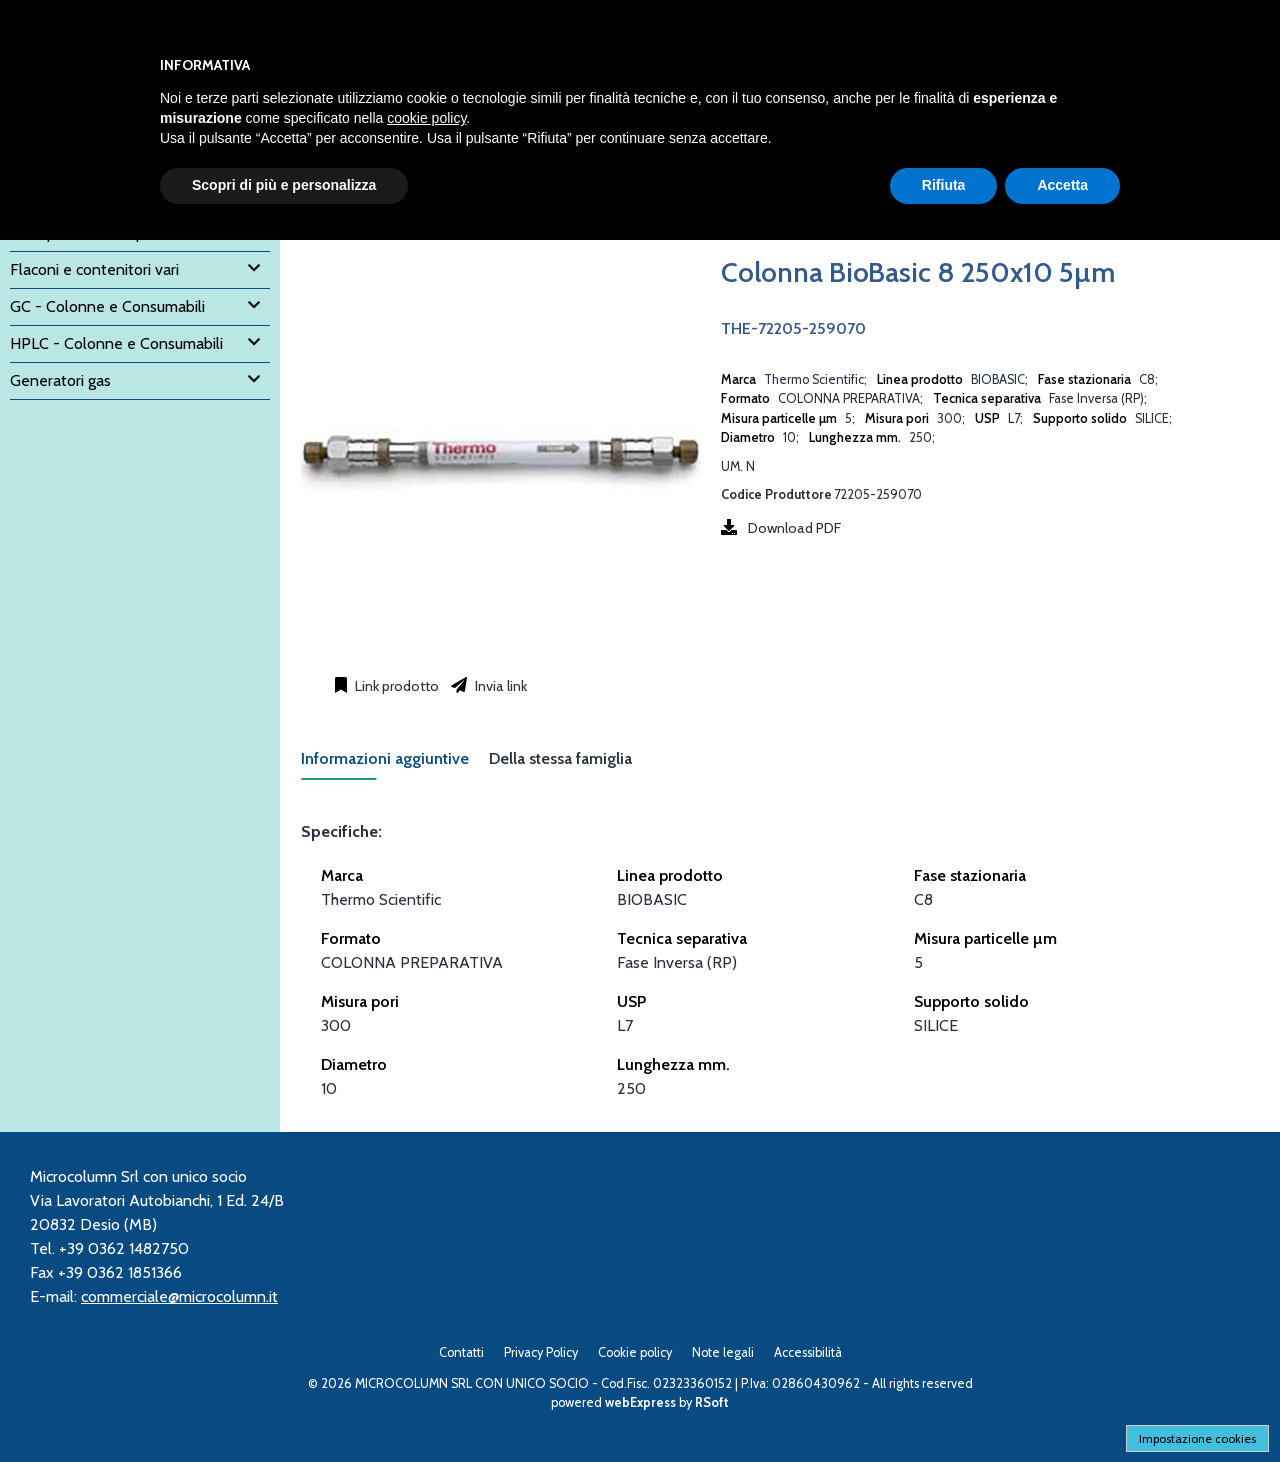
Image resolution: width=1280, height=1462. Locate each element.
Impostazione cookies (1197, 1438)
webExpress (640, 1402)
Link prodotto (395, 686)
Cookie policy (635, 1352)
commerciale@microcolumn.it (179, 1296)
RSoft (712, 1402)
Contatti (461, 1352)
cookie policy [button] (426, 118)
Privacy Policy (541, 1352)
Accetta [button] (1062, 185)
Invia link (499, 686)
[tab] (395, 764)
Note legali (723, 1352)
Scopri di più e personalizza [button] (284, 185)
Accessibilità (808, 1352)
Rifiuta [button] (944, 185)
